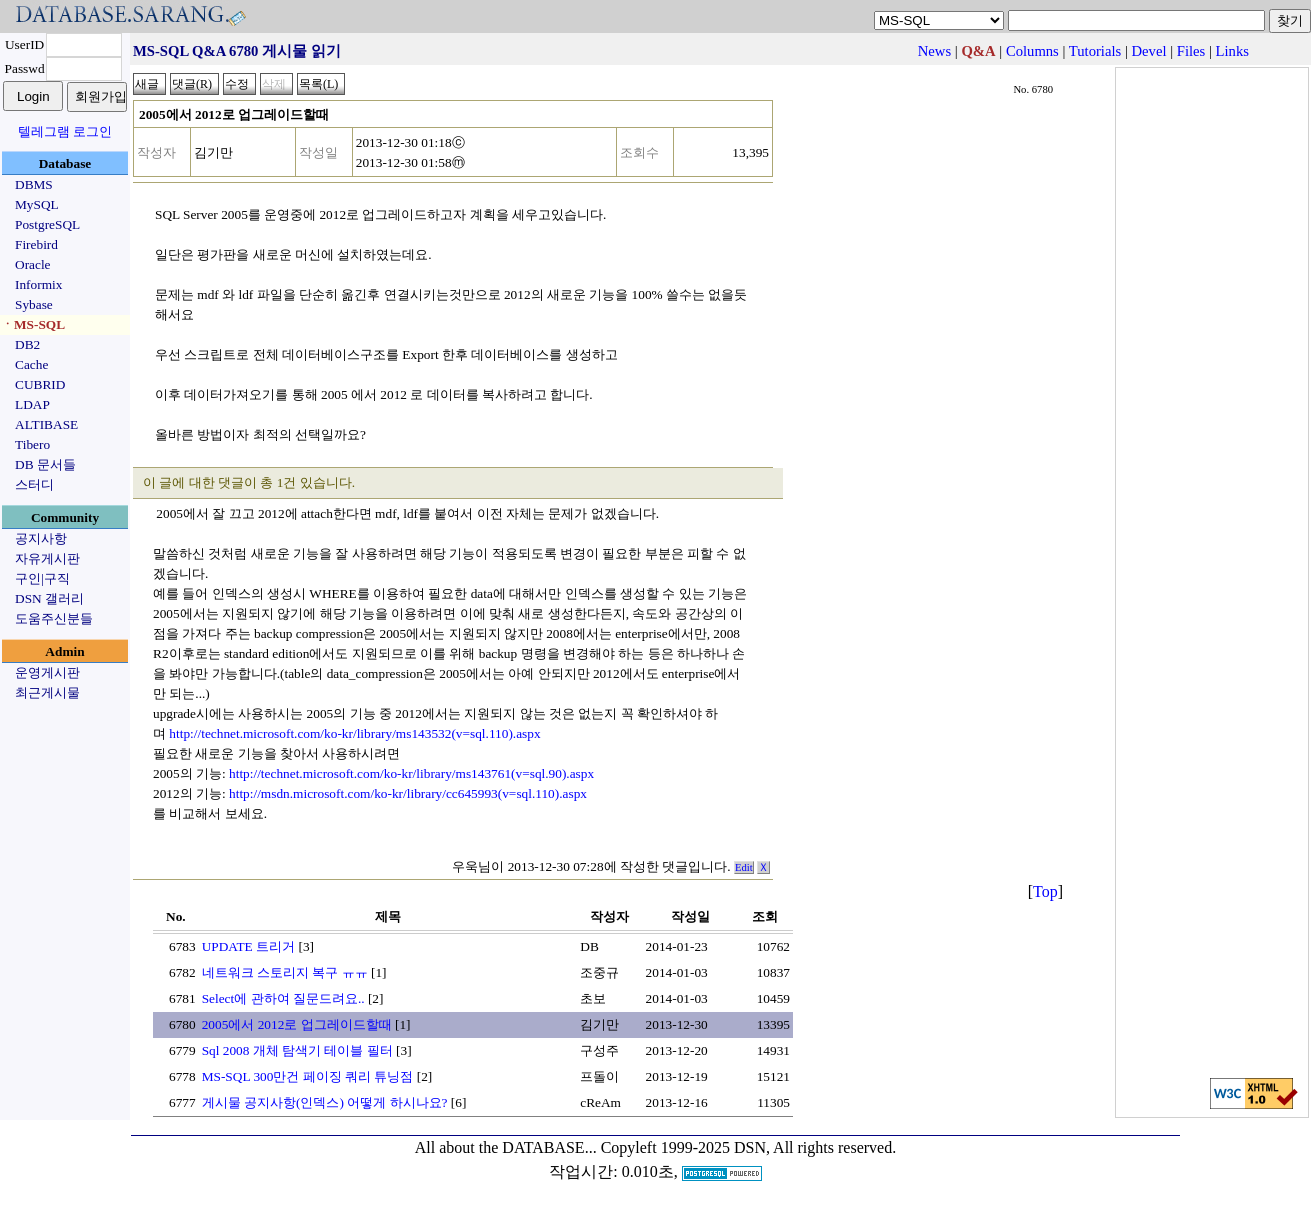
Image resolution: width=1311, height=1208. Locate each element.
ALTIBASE (46, 424)
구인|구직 (42, 578)
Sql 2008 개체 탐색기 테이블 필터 (297, 1050)
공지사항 (41, 538)
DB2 (27, 344)
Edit (744, 867)
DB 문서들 (45, 464)
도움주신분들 (54, 618)
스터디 (34, 484)
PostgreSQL (47, 224)
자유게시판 (47, 558)
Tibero (32, 444)
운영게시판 (47, 672)
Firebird (36, 244)
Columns (1032, 51)
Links (1232, 51)
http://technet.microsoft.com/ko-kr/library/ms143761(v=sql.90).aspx (411, 773)
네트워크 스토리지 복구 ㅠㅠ (285, 972)
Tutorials (1095, 51)
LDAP (32, 404)
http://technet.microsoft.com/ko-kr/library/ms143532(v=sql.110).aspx (354, 733)
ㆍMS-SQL (33, 324)
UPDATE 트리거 (248, 946)
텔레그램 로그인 (65, 131)
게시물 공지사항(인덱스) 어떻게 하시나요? (325, 1102)
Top (1045, 891)
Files (1191, 51)
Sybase (34, 304)
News (934, 51)
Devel (1149, 51)
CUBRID (40, 384)
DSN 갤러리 (49, 598)
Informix (38, 284)
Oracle (33, 264)
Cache (31, 364)
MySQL (37, 204)
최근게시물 (47, 692)
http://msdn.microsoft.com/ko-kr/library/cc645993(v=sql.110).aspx (408, 793)
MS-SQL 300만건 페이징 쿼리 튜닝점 (308, 1076)
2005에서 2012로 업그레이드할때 (297, 1024)
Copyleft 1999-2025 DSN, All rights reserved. (749, 1147)
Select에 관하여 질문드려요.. (283, 998)
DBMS (34, 184)
